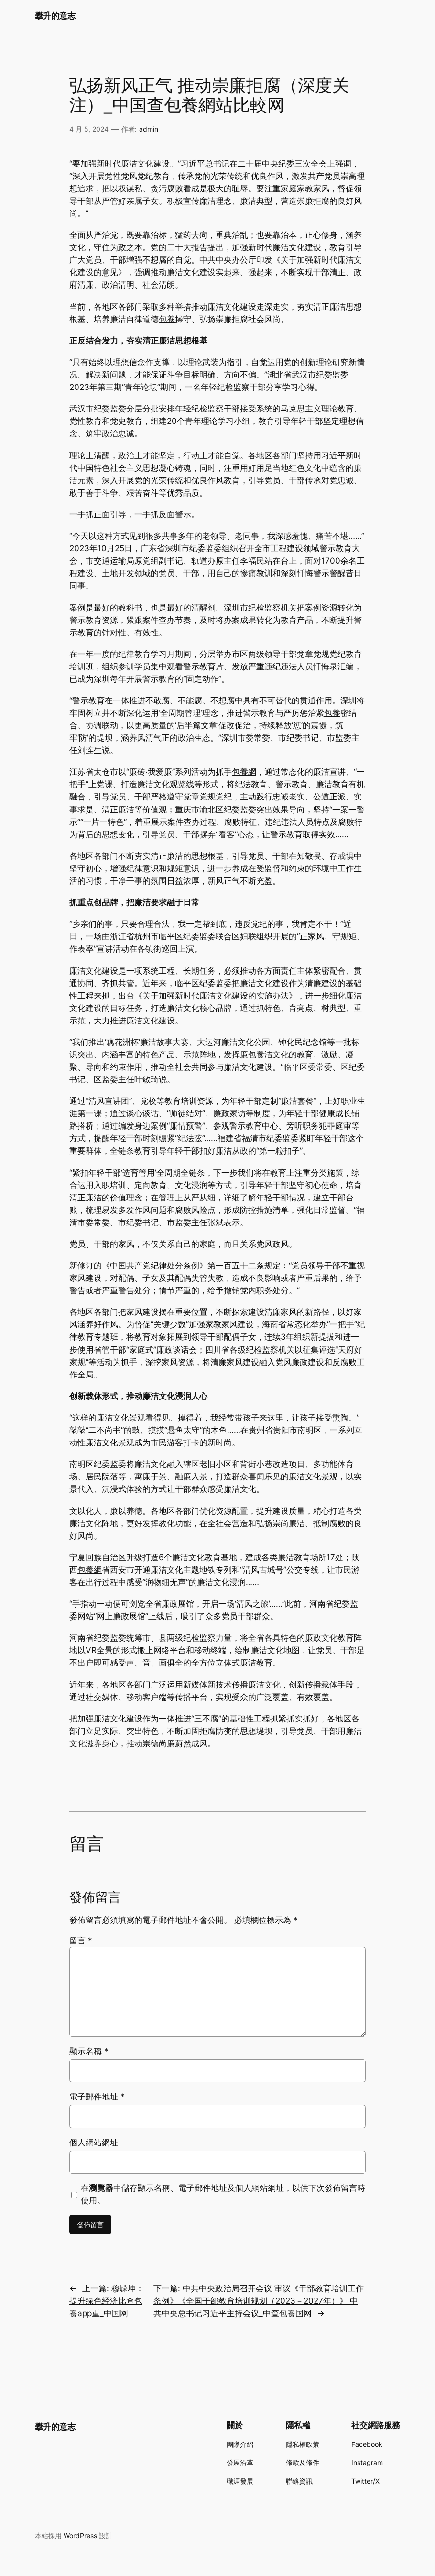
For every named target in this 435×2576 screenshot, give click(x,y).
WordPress (80, 2536)
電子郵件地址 (97, 2096)
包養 (167, 319)
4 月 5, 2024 (89, 129)
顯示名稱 (89, 2051)
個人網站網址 (93, 2142)
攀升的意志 (55, 16)
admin (148, 129)
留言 (80, 1940)
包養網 (244, 772)
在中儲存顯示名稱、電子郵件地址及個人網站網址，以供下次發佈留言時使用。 (223, 2194)
